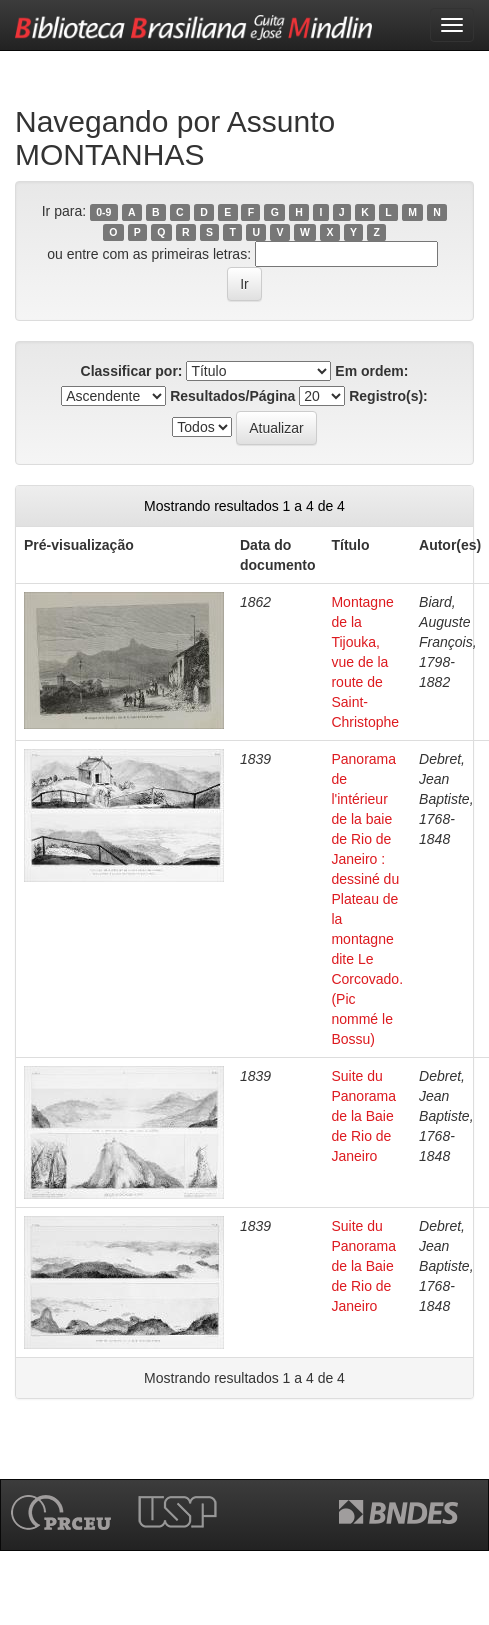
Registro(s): (388, 396)
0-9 (103, 212)
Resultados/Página (232, 396)
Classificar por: (132, 371)
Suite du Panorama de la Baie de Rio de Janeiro (363, 1116)
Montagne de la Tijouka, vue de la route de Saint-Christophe (365, 662)
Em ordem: (371, 371)
